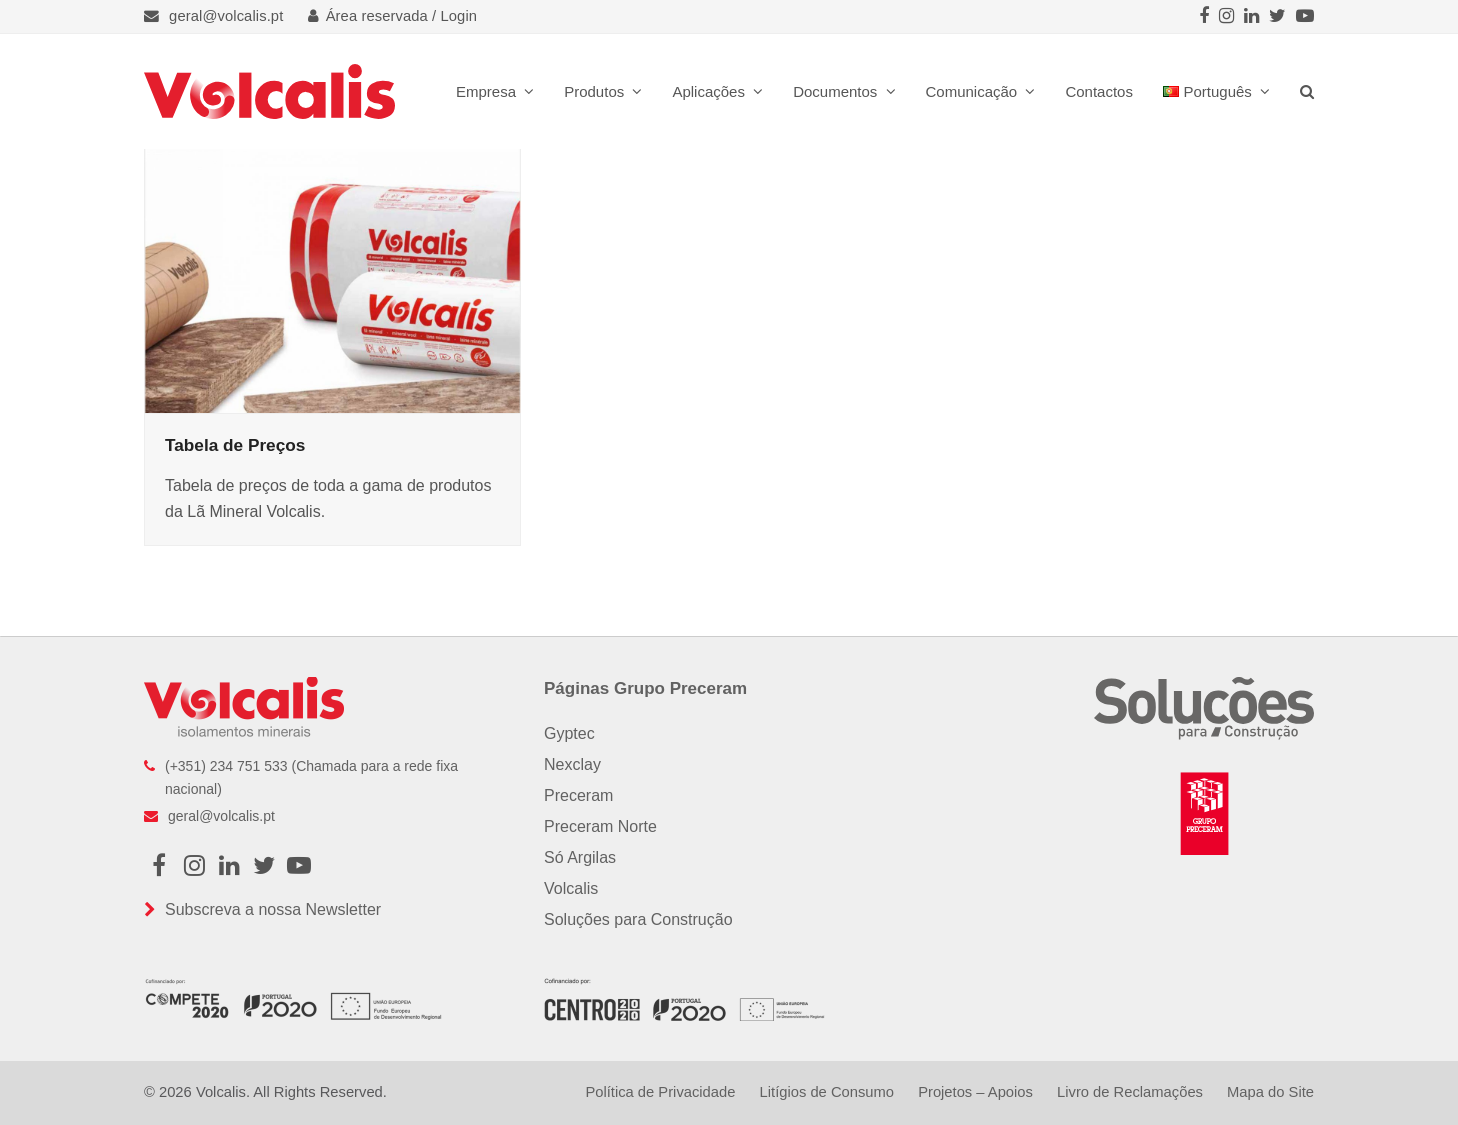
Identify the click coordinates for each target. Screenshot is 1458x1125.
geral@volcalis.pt (226, 16)
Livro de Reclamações (1130, 1092)
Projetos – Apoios (975, 1092)
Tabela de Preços (235, 445)
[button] (1307, 91)
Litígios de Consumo (827, 1092)
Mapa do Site (1270, 1092)
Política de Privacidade (660, 1092)
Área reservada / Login (393, 16)
